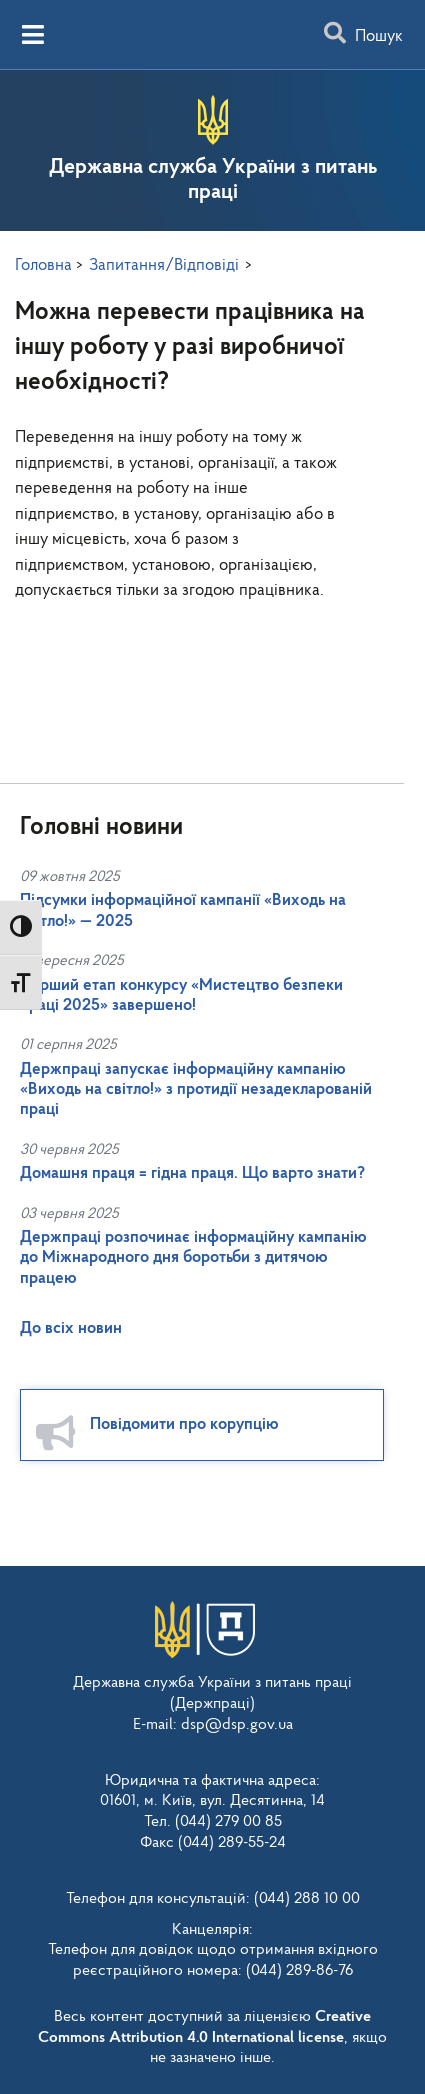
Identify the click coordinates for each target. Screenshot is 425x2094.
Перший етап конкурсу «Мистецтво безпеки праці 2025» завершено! (181, 995)
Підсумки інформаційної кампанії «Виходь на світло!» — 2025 (183, 910)
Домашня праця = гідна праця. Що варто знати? (192, 1173)
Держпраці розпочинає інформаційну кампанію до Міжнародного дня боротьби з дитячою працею (193, 1258)
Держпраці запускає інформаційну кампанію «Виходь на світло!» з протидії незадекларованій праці (196, 1090)
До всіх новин (71, 1328)
